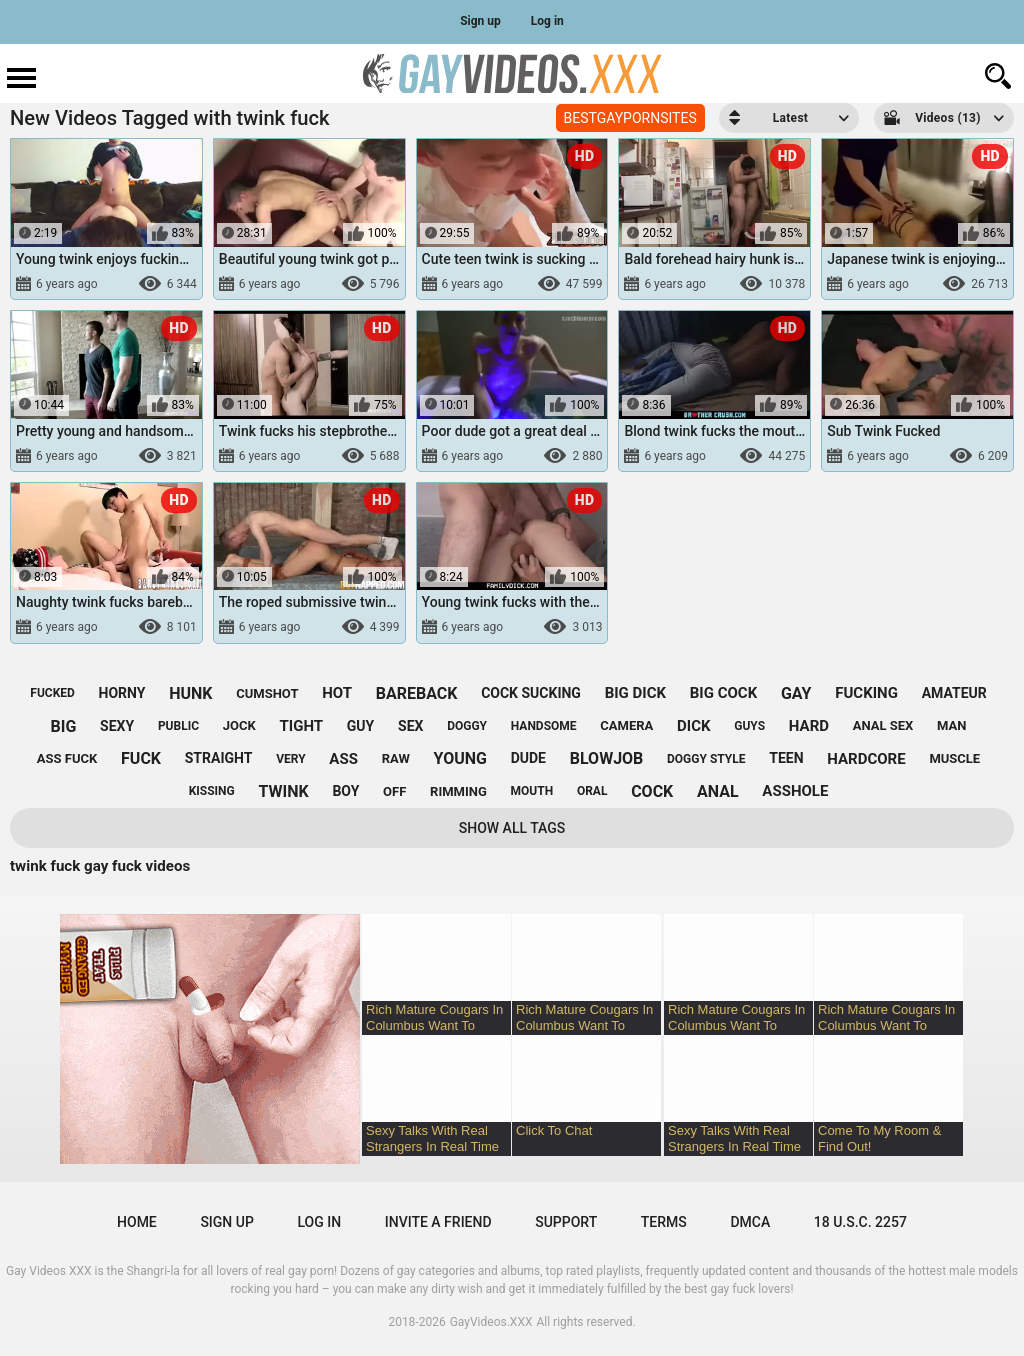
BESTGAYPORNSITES (630, 118)
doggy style (706, 759)
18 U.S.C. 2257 (860, 1222)
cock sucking (531, 693)
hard (809, 726)
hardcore (866, 759)
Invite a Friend (438, 1222)
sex (410, 726)
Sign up (480, 21)
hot (337, 693)
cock (652, 791)
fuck (141, 758)
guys (749, 726)
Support (566, 1222)
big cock (723, 693)
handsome (544, 726)
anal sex (883, 725)
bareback (417, 693)
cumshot (267, 693)
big (64, 726)
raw (396, 758)
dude (528, 758)
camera (626, 725)
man (951, 725)
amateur (954, 693)
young (460, 758)
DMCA (750, 1222)
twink (283, 791)
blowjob (607, 758)
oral (592, 791)
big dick (635, 693)
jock (239, 725)
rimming (458, 791)
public (178, 726)
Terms (664, 1222)
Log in (547, 21)
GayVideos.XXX (491, 1322)
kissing (212, 791)
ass (343, 759)
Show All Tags (512, 828)
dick (694, 726)
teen (786, 758)
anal (718, 791)
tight (302, 726)
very (290, 759)
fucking (866, 693)
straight (219, 758)
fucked (52, 693)
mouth (532, 791)
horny (122, 693)
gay (796, 693)
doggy (467, 726)
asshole (795, 791)
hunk (190, 693)
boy (345, 791)
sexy (117, 726)
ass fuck (67, 758)
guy (360, 726)
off (394, 791)
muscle (954, 758)
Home (137, 1222)
